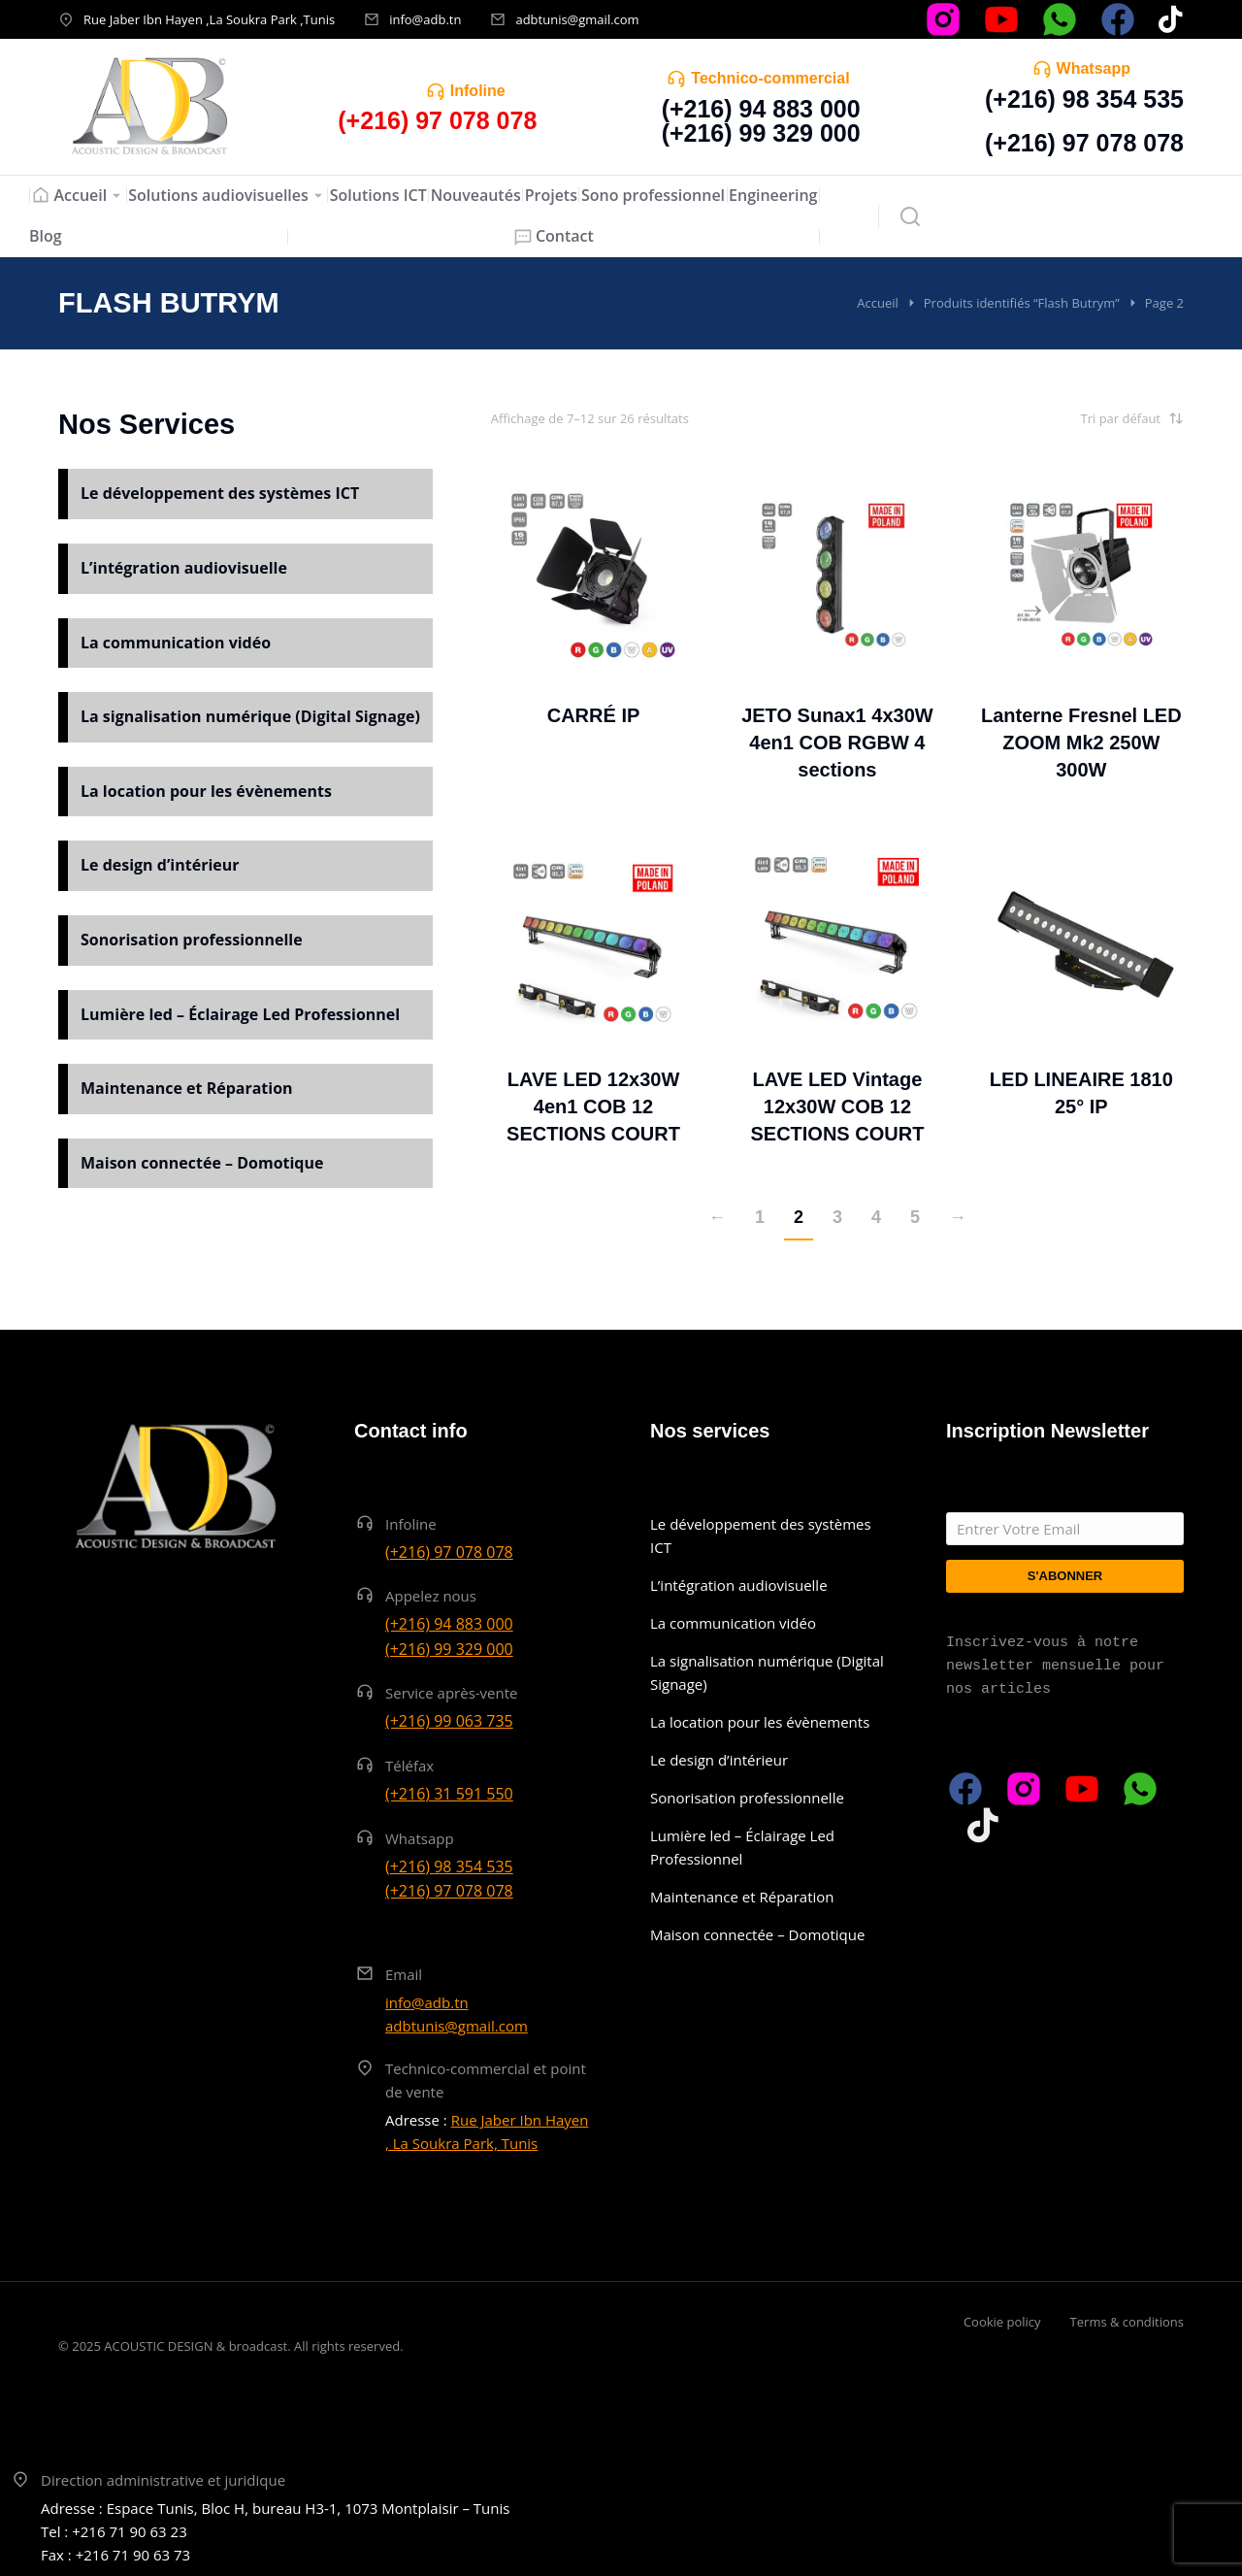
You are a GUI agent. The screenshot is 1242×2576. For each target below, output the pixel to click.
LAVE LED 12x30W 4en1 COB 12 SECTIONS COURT (593, 1106)
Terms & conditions (1127, 2321)
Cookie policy (1002, 2321)
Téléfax (409, 1765)
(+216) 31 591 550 (449, 1793)
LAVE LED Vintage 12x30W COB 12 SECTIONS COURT (837, 1106)
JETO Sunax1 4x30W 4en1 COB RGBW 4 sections (837, 742)
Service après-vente (451, 1692)
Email (403, 1974)
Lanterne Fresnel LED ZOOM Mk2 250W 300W (1081, 742)
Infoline (478, 91)
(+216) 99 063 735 (449, 1721)
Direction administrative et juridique (163, 2480)
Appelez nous (430, 1595)
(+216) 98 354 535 (1084, 99)
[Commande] (1087, 418)
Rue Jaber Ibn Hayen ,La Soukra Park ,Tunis (209, 19)
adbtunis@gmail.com (576, 19)
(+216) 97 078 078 (1084, 142)
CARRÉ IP (593, 715)
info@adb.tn (425, 19)
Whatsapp (1093, 68)
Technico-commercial (770, 78)
